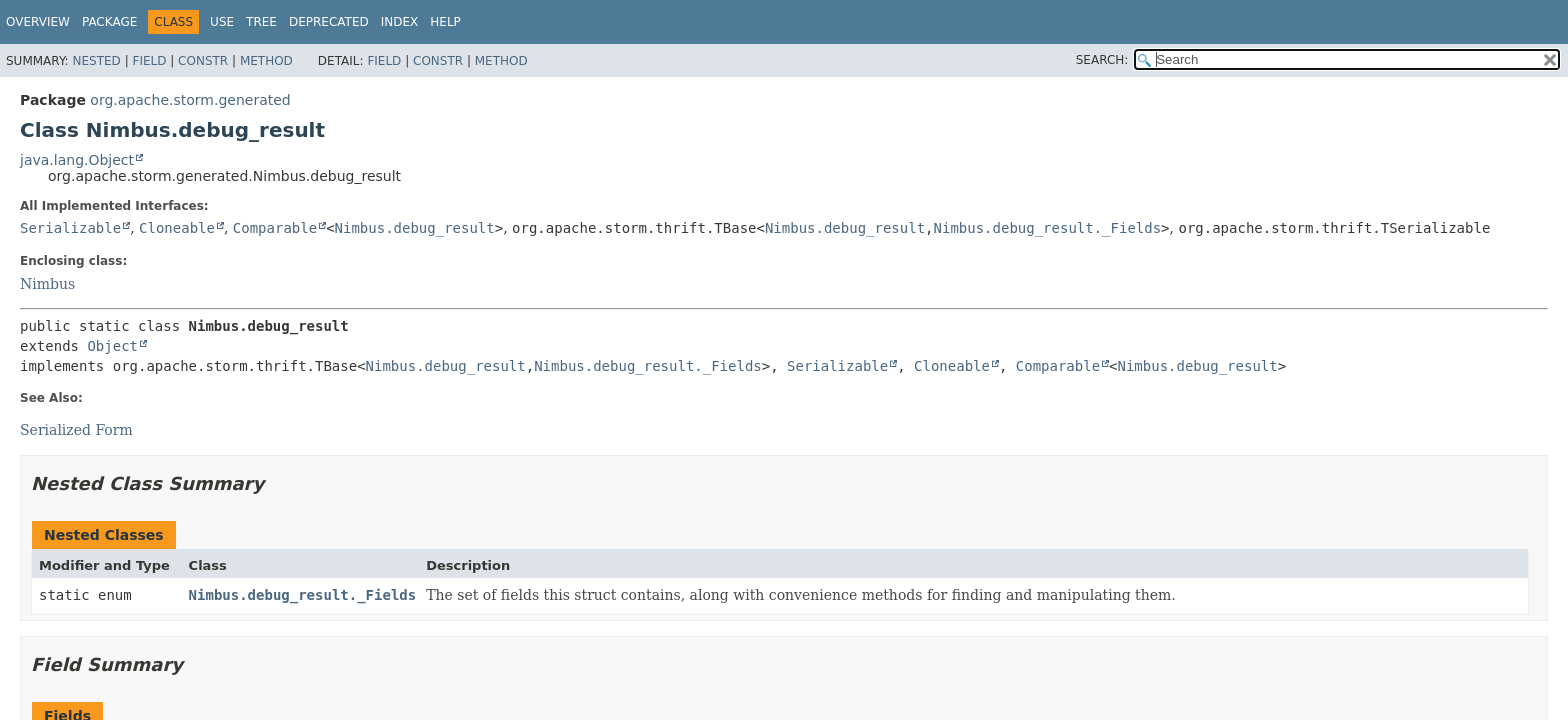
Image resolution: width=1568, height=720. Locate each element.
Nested (96, 61)
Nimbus (47, 284)
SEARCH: (1102, 60)
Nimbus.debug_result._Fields (1048, 228)
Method (266, 61)
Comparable (275, 228)
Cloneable (177, 228)
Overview (38, 22)
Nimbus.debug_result (415, 228)
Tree (261, 22)
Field (149, 61)
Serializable (70, 228)
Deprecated (329, 22)
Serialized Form (76, 430)
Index (400, 22)
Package (109, 22)
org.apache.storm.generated (190, 100)
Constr (203, 61)
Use (222, 22)
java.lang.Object (77, 160)
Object (112, 346)
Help (445, 22)
